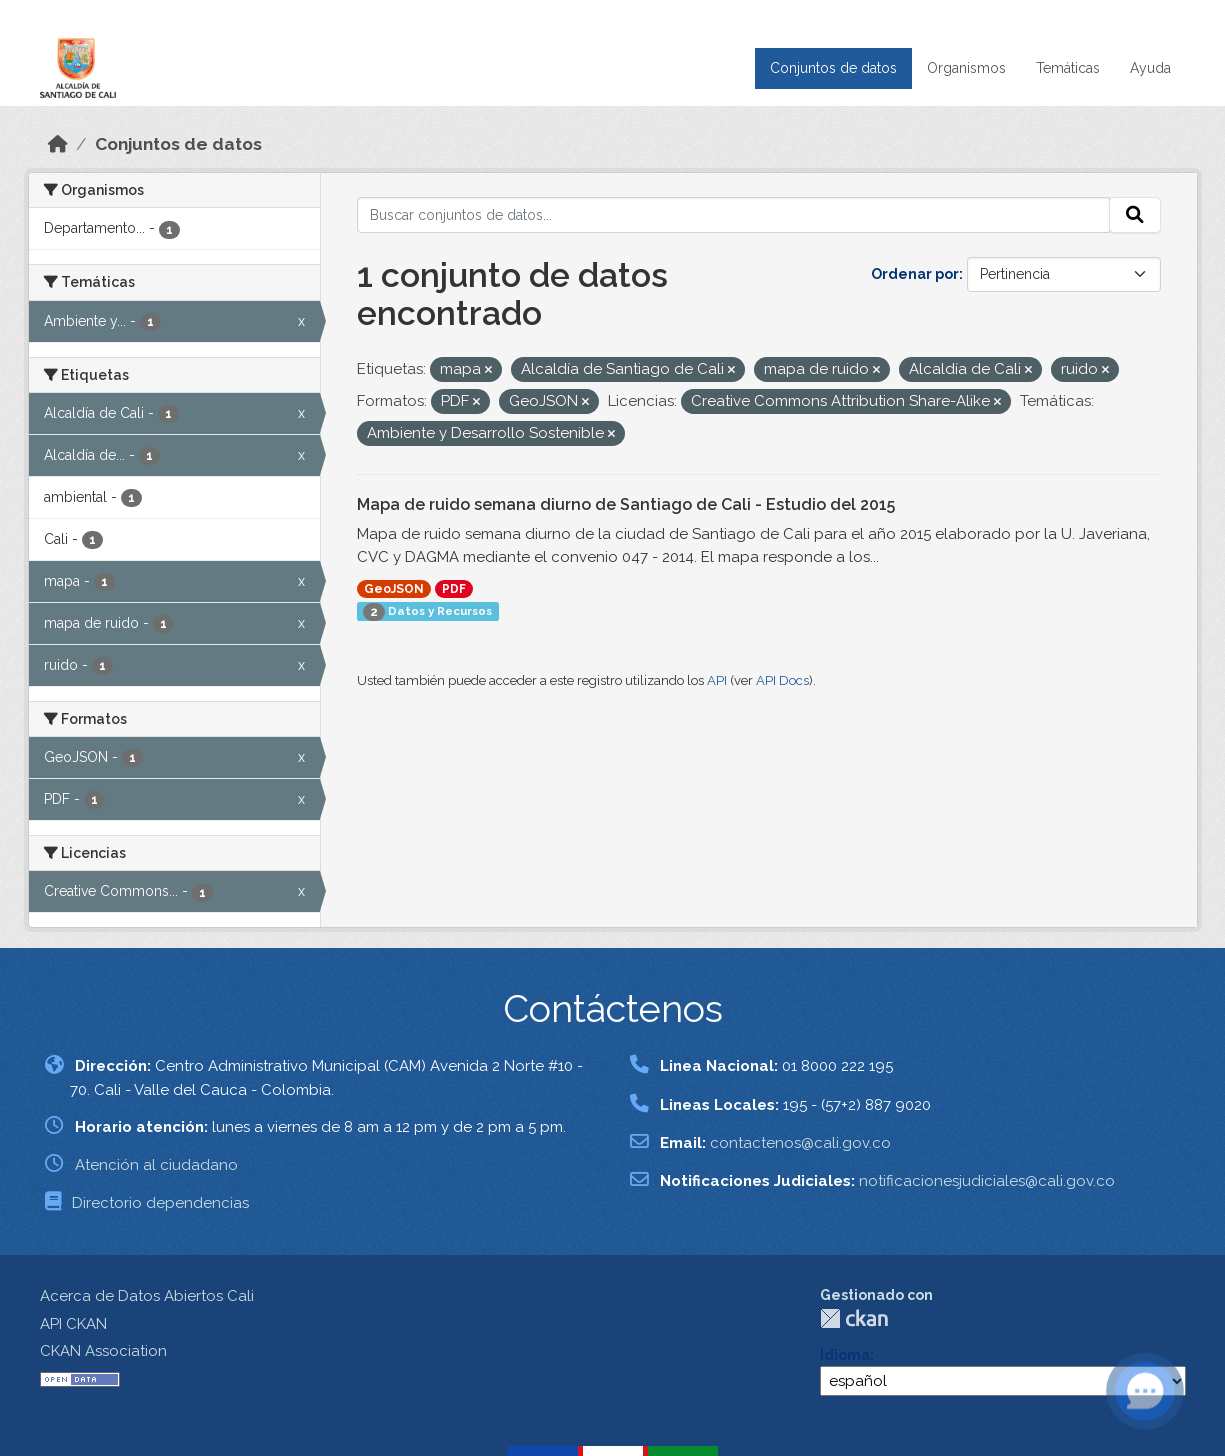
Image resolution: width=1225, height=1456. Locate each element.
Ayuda (1150, 68)
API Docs (782, 680)
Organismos (966, 68)
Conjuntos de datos (833, 68)
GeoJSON (394, 589)
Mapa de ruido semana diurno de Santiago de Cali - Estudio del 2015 (626, 504)
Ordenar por (915, 274)
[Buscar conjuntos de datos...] (733, 215)
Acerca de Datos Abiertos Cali (147, 1296)
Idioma (845, 1355)
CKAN (854, 1318)
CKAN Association (103, 1351)
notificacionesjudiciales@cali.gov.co (987, 1181)
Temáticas (1068, 68)
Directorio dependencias (160, 1203)
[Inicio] (58, 144)
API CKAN (73, 1324)
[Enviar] (1135, 215)
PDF (454, 589)
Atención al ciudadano (156, 1165)
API (717, 680)
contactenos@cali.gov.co (800, 1143)
